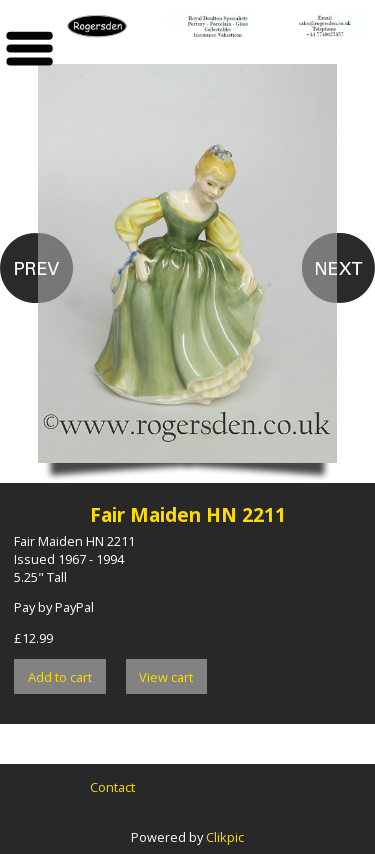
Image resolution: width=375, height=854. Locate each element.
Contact (112, 787)
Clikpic (225, 837)
